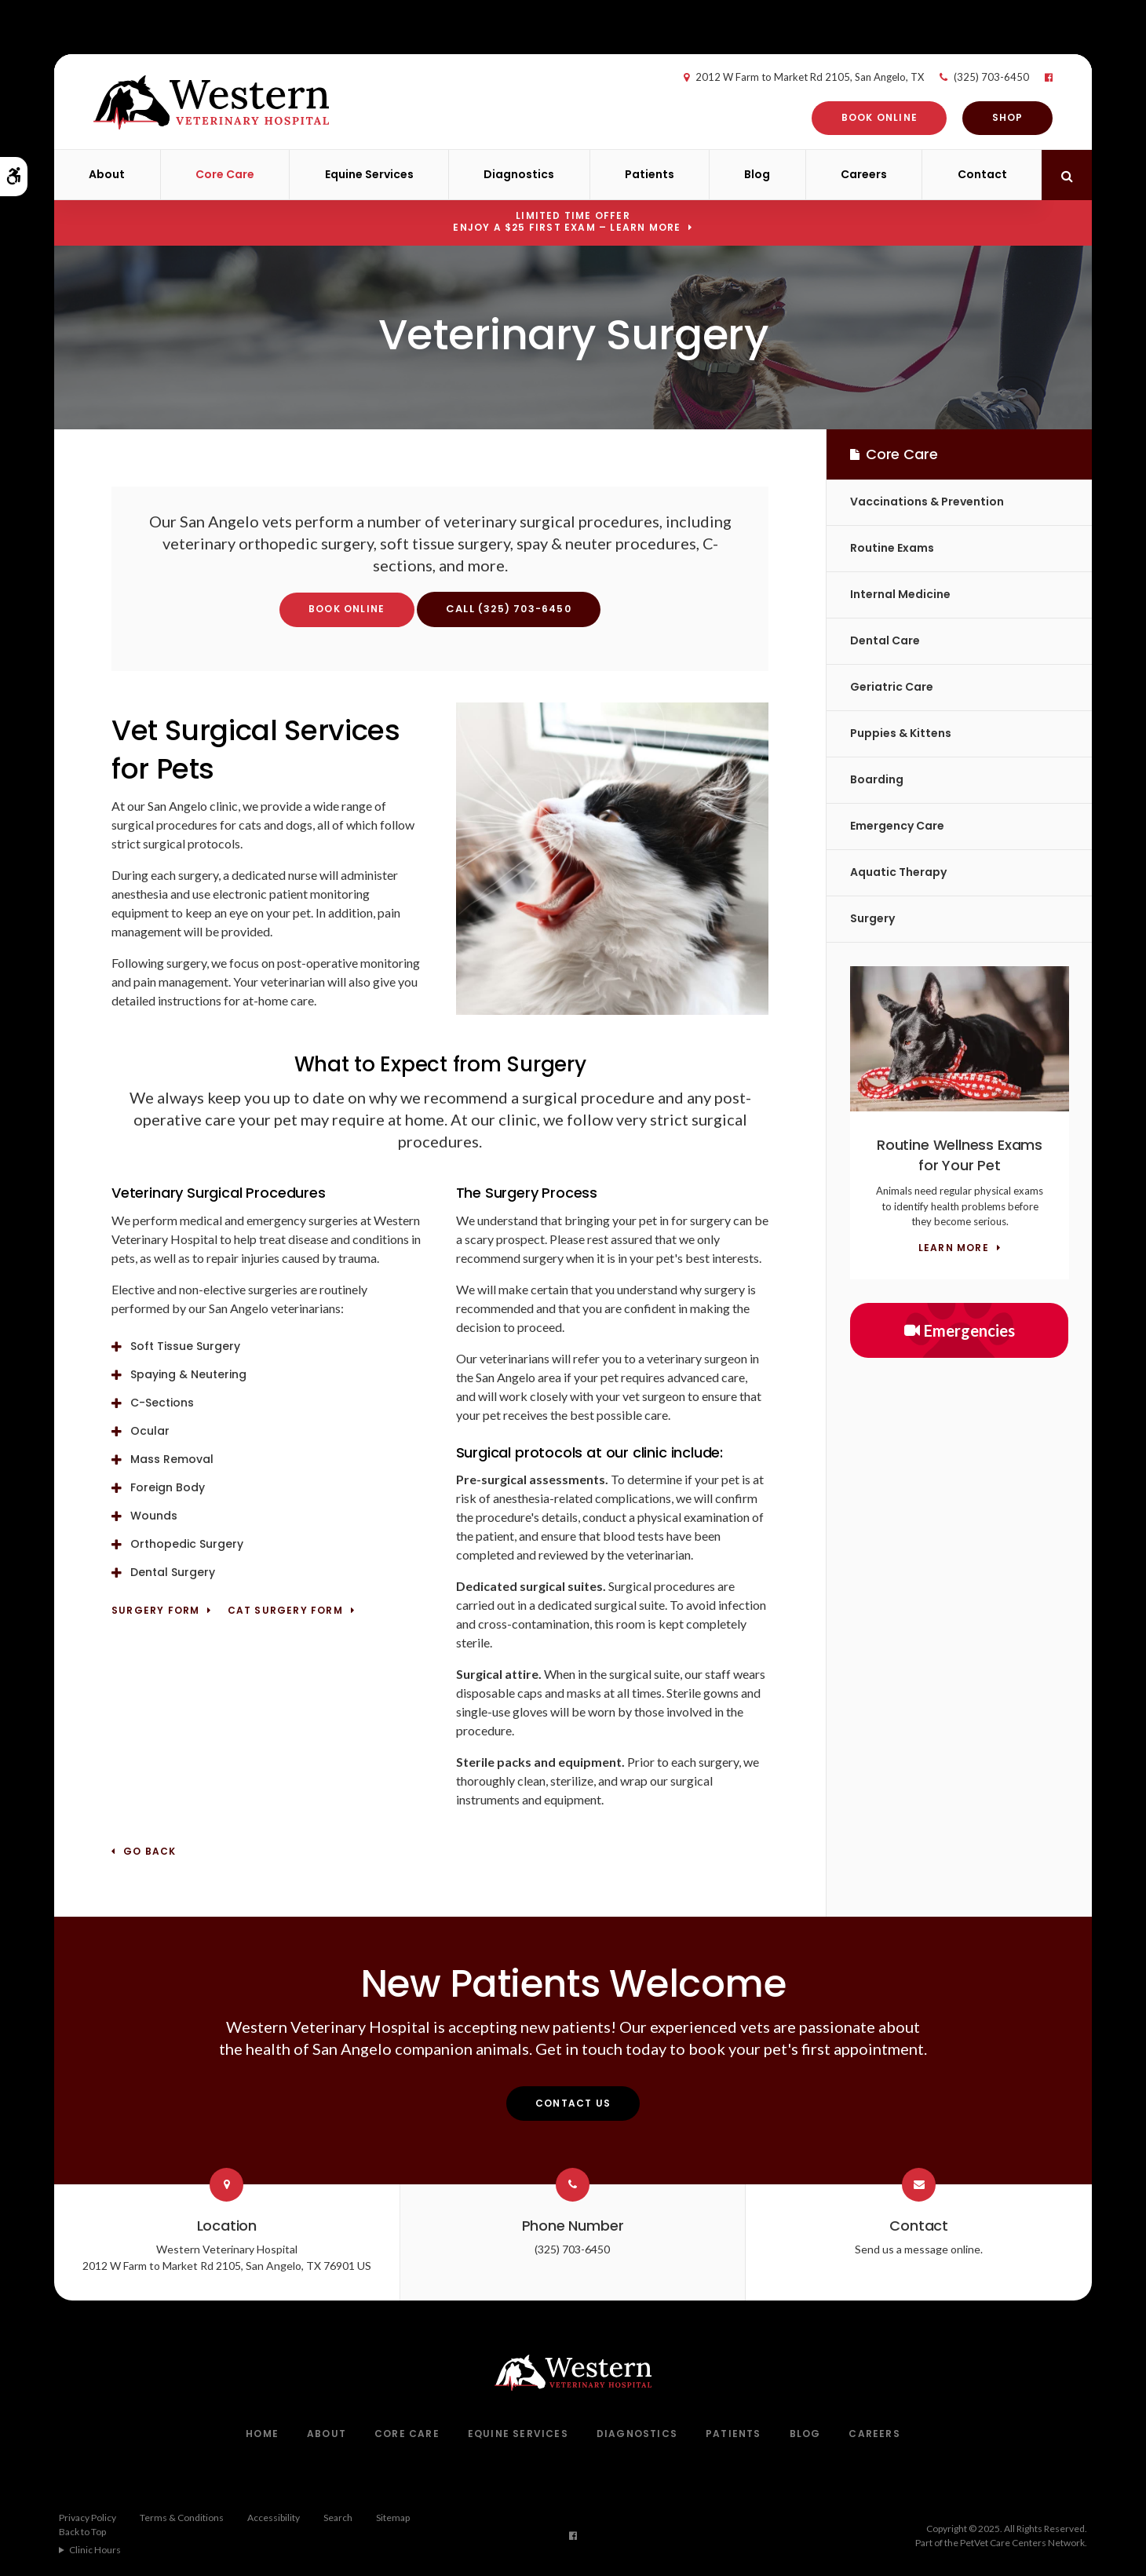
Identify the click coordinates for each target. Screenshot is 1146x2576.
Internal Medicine (900, 594)
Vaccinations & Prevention (927, 501)
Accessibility (273, 2517)
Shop (989, 117)
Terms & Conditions (182, 2517)
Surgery (872, 918)
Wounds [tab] (153, 1515)
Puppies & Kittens (900, 733)
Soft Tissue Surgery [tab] (185, 1346)
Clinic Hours (95, 2550)
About (107, 174)
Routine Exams (892, 548)
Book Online (861, 117)
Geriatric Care (891, 687)
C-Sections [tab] (162, 1402)
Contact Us (573, 2103)
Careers (864, 174)
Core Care (224, 174)
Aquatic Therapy (898, 872)
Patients (649, 174)
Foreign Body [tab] (167, 1487)
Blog (757, 174)
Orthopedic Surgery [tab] (186, 1544)
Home (262, 2433)
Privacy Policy (87, 2517)
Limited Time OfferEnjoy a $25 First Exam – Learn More (567, 221)
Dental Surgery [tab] (172, 1572)
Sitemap (393, 2517)
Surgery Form (155, 1611)
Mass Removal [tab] (172, 1459)
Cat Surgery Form (285, 1611)
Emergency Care (897, 826)
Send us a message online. (919, 2249)
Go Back (149, 1852)
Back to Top (82, 2532)
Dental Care (885, 640)
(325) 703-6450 (973, 77)
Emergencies (959, 1330)
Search (337, 2517)
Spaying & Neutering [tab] (188, 1374)
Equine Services (369, 174)
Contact (982, 174)
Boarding (876, 779)
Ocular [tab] (150, 1431)
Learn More (953, 1248)
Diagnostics (519, 174)
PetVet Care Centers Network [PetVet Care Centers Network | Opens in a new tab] (1022, 2543)
